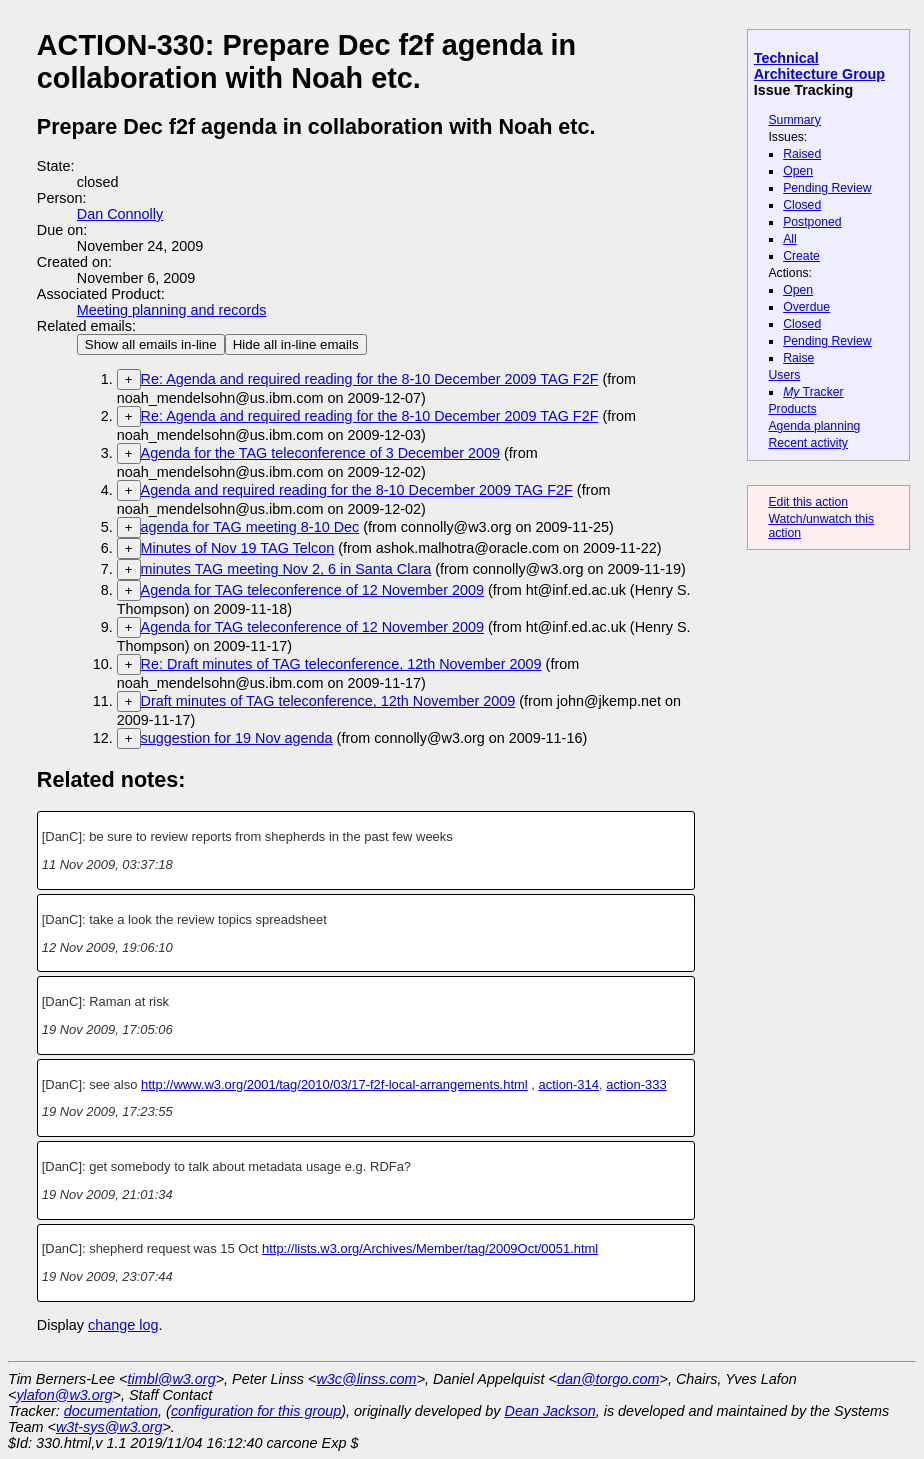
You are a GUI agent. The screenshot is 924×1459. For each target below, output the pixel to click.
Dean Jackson (550, 1411)
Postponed (812, 222)
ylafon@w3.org (64, 1395)
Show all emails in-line (151, 344)
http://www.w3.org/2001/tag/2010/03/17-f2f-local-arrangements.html (334, 1084)
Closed (802, 205)
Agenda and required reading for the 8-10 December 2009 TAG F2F (357, 490)
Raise (798, 358)
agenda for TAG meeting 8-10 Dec (250, 527)
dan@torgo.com (608, 1379)
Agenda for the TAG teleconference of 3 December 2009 (320, 453)
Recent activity (808, 443)
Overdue (806, 307)
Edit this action (808, 502)
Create (801, 256)
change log (123, 1325)
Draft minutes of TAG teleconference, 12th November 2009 (328, 701)
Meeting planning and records (172, 310)
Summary (794, 120)
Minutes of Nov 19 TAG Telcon (238, 548)
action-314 (568, 1084)
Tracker (813, 392)
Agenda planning (814, 426)
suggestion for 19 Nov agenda (237, 738)
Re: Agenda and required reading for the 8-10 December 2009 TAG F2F (370, 379)
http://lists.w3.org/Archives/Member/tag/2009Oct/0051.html (430, 1248)
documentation (111, 1411)
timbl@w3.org (171, 1379)
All (790, 239)
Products (792, 409)
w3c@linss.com (366, 1379)
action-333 (636, 1084)
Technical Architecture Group (819, 66)
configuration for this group (256, 1411)
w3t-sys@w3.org (109, 1427)
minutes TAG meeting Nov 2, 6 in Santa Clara (286, 569)
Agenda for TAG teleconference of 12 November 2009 (312, 590)
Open (798, 171)
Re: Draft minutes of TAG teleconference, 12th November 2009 (341, 664)
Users (784, 375)
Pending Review (827, 188)
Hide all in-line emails (296, 344)
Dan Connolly (120, 214)
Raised (802, 154)
